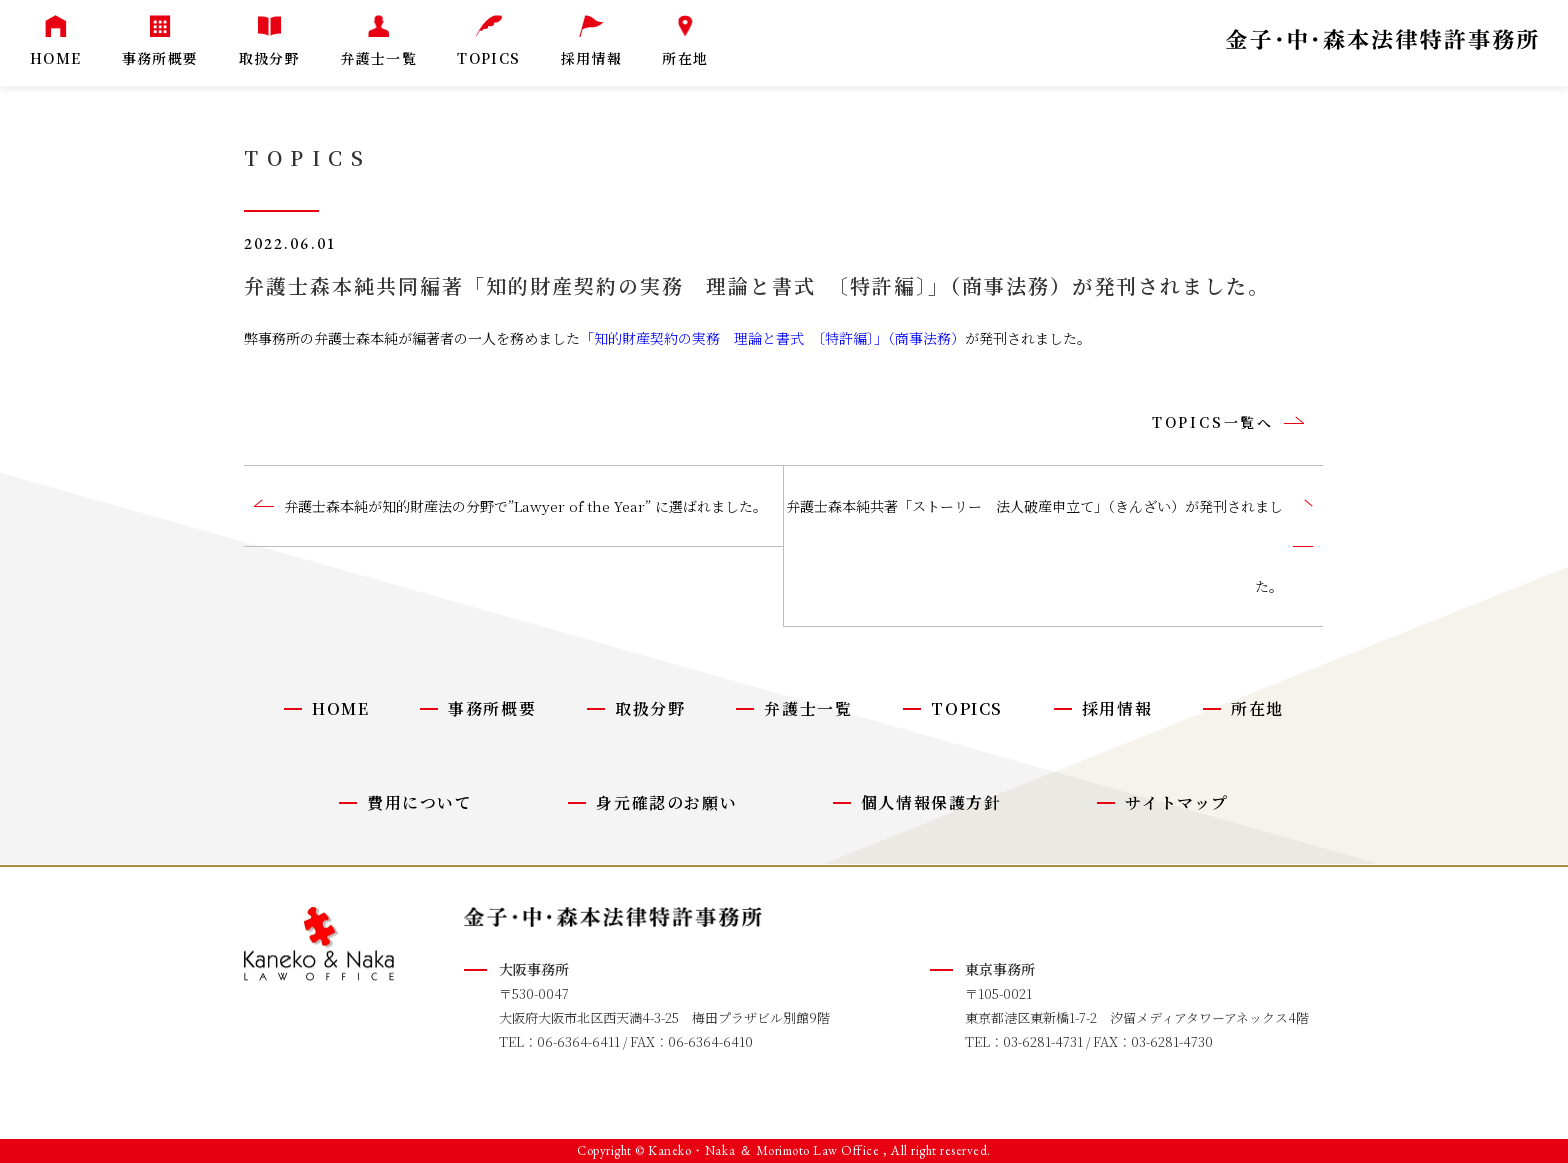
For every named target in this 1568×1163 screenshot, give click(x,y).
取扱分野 (650, 708)
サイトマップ (1177, 802)
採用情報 (1117, 708)
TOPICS (967, 708)
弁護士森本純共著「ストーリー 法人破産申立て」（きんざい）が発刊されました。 (1034, 546)
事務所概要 (492, 708)
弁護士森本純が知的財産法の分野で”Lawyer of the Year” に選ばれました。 (525, 506)
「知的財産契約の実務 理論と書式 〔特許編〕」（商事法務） (772, 338)
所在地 (1257, 708)
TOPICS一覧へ (1213, 422)
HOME (340, 708)
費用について (420, 802)
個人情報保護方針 (931, 802)
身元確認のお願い (666, 802)
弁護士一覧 (808, 708)
